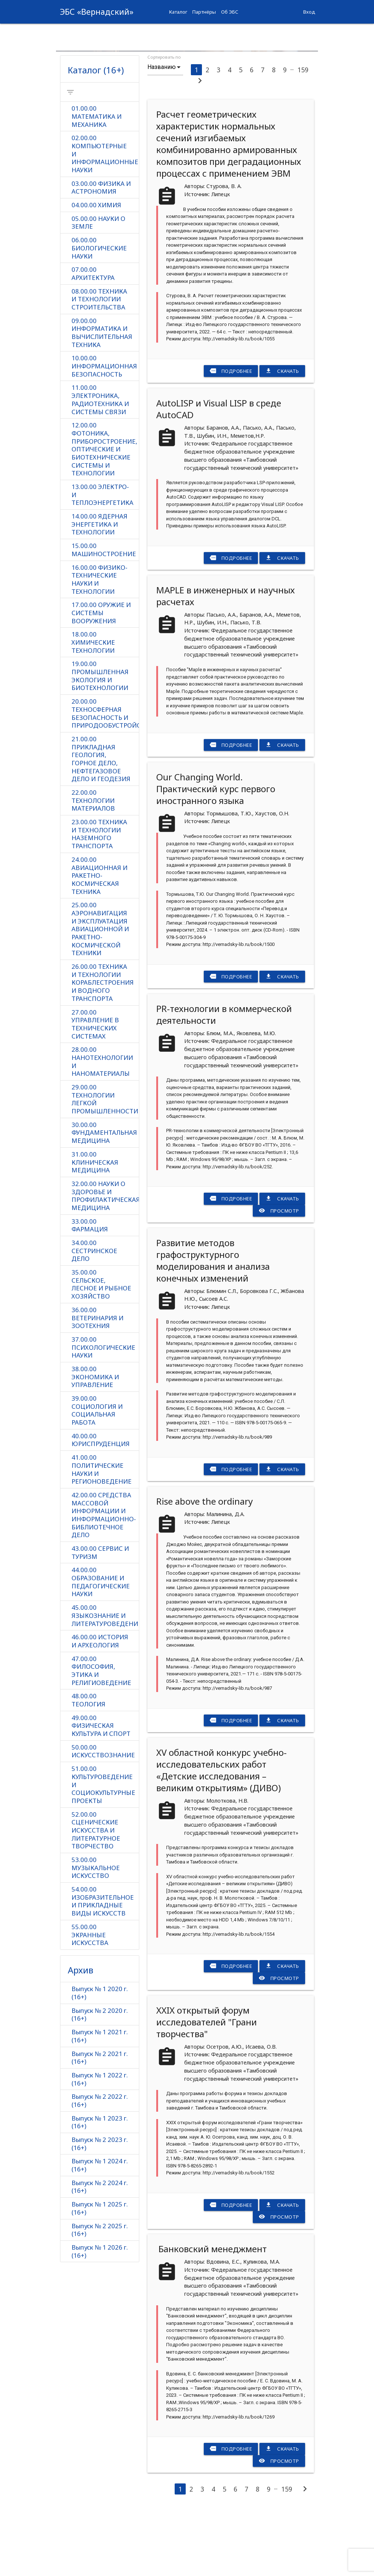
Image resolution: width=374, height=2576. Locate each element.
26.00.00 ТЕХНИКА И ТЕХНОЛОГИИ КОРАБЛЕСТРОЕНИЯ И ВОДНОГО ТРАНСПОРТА (102, 1046)
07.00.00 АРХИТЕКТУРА (93, 335)
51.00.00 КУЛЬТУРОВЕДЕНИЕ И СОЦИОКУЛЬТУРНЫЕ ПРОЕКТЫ (103, 1850)
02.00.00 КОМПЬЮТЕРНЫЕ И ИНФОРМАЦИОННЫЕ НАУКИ (104, 215)
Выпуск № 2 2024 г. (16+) (99, 2252)
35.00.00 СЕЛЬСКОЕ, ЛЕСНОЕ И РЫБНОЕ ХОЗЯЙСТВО (101, 1348)
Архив (80, 2036)
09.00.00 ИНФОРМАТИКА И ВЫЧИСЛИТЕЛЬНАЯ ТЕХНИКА (101, 394)
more (307, 35)
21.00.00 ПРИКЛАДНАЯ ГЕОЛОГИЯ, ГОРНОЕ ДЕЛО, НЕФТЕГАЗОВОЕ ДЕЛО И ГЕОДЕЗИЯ (100, 821)
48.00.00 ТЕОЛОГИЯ (88, 1765)
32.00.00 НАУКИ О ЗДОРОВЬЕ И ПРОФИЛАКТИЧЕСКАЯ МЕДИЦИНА (105, 1259)
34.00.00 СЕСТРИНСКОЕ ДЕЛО (94, 1315)
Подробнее (231, 432)
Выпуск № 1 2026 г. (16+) (99, 2317)
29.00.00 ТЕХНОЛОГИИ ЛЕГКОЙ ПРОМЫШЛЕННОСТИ (104, 1163)
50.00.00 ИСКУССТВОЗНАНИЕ (103, 1816)
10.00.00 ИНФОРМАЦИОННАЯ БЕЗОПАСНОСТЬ (104, 428)
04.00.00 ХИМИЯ (96, 266)
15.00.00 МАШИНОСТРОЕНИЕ (103, 612)
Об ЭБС (229, 11)
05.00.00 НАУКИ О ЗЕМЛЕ (98, 284)
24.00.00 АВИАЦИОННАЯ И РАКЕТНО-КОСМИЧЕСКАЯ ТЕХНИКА (99, 938)
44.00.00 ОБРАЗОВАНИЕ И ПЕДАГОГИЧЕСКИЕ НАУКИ (100, 1646)
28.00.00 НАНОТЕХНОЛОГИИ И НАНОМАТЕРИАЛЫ (102, 1125)
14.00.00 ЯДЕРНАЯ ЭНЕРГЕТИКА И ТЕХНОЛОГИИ (99, 586)
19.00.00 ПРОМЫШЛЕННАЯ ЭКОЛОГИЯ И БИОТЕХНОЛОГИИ (100, 738)
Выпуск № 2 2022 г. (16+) (99, 2166)
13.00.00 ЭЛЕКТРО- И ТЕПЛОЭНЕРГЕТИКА (102, 557)
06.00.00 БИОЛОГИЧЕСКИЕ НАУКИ (99, 309)
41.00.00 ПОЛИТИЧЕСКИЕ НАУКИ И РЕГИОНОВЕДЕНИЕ (101, 1534)
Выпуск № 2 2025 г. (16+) (99, 2296)
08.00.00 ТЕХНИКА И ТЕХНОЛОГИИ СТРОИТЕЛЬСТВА (99, 361)
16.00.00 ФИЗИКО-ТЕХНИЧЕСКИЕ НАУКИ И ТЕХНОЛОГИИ (99, 641)
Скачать (282, 432)
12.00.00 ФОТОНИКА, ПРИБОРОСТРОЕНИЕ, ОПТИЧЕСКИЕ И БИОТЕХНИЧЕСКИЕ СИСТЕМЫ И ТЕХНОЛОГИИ (104, 511)
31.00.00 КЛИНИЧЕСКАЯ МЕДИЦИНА (94, 1226)
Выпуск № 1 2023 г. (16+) (99, 2188)
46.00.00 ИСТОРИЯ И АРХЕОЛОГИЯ (99, 1706)
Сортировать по (164, 118)
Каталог (178, 11)
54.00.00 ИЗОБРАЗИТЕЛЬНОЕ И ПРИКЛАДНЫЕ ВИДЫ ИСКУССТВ (102, 1967)
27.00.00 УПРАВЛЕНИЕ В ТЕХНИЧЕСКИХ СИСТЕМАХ (95, 1087)
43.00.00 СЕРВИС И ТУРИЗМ (100, 1617)
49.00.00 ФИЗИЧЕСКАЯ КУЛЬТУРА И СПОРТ (100, 1791)
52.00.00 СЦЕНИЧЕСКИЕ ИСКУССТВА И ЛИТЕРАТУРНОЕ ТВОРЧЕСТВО (95, 1895)
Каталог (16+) (96, 131)
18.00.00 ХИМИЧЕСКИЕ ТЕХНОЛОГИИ (93, 705)
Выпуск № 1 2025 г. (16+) (99, 2274)
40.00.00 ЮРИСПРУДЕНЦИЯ (100, 1504)
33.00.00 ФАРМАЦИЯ (89, 1289)
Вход (309, 11)
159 (302, 131)
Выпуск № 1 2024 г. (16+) (99, 2231)
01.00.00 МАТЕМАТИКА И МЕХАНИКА (96, 178)
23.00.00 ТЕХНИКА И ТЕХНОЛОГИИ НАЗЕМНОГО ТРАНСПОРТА (99, 897)
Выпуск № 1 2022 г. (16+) (99, 2145)
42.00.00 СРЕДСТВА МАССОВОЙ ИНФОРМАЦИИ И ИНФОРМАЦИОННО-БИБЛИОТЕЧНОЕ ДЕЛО (103, 1579)
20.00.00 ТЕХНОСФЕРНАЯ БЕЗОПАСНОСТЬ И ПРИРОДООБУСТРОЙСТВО (105, 776)
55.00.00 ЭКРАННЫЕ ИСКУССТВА (89, 2000)
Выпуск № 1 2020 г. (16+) (99, 2058)
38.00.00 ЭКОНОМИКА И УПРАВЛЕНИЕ (95, 1441)
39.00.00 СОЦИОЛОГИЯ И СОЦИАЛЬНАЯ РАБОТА (97, 1475)
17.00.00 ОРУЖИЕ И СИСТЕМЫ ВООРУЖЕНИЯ (101, 675)
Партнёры (204, 11)
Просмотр (279, 1272)
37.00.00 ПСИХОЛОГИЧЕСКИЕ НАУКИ (103, 1411)
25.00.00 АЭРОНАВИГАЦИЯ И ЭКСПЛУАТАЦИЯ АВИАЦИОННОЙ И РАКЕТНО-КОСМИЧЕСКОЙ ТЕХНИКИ (100, 992)
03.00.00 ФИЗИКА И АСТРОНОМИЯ (101, 249)
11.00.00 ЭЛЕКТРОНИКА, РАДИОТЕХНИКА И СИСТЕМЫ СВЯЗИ (100, 461)
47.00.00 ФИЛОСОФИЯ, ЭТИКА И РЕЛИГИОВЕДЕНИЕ (101, 1735)
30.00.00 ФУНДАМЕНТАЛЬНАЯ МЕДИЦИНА (104, 1196)
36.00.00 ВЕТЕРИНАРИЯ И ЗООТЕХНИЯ (97, 1382)
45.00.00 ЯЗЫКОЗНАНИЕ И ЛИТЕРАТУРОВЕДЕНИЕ (105, 1680)
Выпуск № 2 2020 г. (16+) (99, 2080)
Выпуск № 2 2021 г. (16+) (99, 2123)
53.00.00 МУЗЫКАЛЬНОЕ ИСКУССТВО (95, 1933)
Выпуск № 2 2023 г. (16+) (99, 2209)
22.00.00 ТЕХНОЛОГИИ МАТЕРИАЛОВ (93, 863)
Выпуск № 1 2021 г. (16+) (99, 2102)
